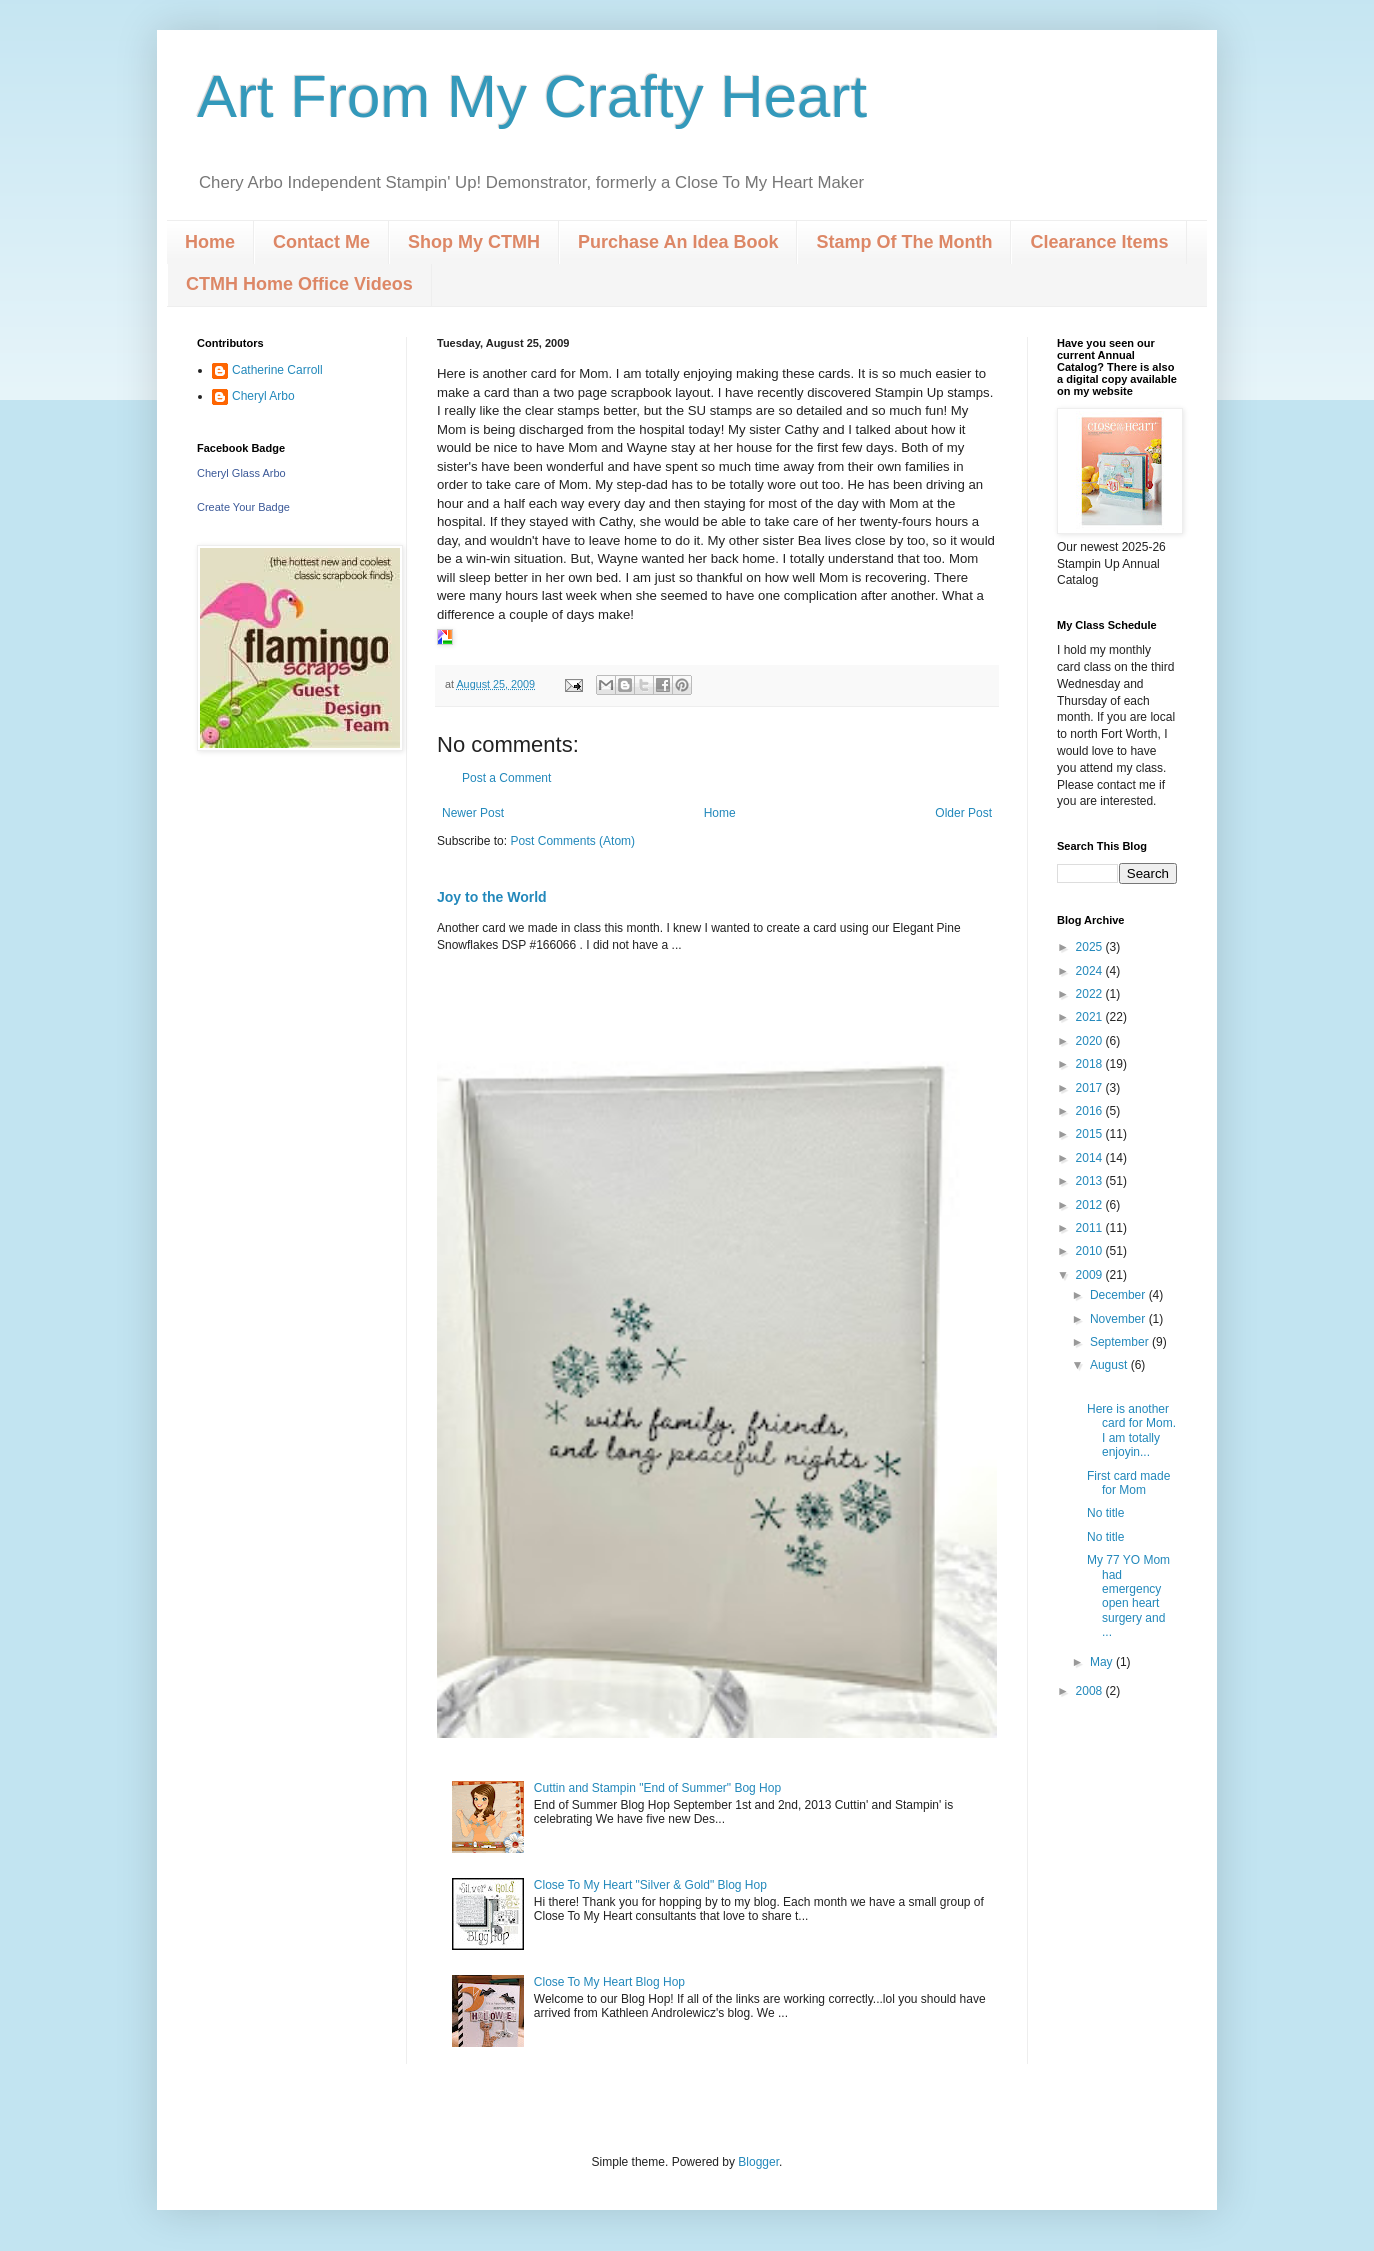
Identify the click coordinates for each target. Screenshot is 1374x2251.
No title (1105, 1513)
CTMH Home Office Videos (299, 284)
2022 (1091, 994)
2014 (1091, 1158)
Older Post (963, 813)
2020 (1091, 1041)
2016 (1091, 1111)
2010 (1091, 1251)
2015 (1091, 1134)
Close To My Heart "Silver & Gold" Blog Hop (650, 1885)
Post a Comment (506, 778)
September (1121, 1342)
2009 (1091, 1275)
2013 (1091, 1181)
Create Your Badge (243, 507)
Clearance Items (1099, 242)
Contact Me (321, 242)
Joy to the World (492, 897)
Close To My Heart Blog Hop (609, 1982)
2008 (1091, 1691)
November (1119, 1319)
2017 (1091, 1088)
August (1110, 1365)
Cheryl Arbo (263, 396)
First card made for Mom (1128, 1483)
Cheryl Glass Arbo (241, 473)
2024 (1091, 971)
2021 (1091, 1017)
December (1119, 1295)
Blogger (758, 2162)
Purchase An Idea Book (678, 242)
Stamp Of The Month (904, 242)
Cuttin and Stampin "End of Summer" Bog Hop (657, 1788)
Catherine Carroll (277, 370)
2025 (1091, 947)
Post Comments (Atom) (572, 841)
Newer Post (473, 813)
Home (210, 242)
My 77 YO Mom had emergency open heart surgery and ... (1128, 1596)
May (1103, 1662)
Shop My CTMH (474, 242)
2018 (1091, 1064)
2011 (1091, 1228)
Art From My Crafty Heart (532, 96)
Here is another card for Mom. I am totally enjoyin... (1131, 1430)
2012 (1091, 1205)
